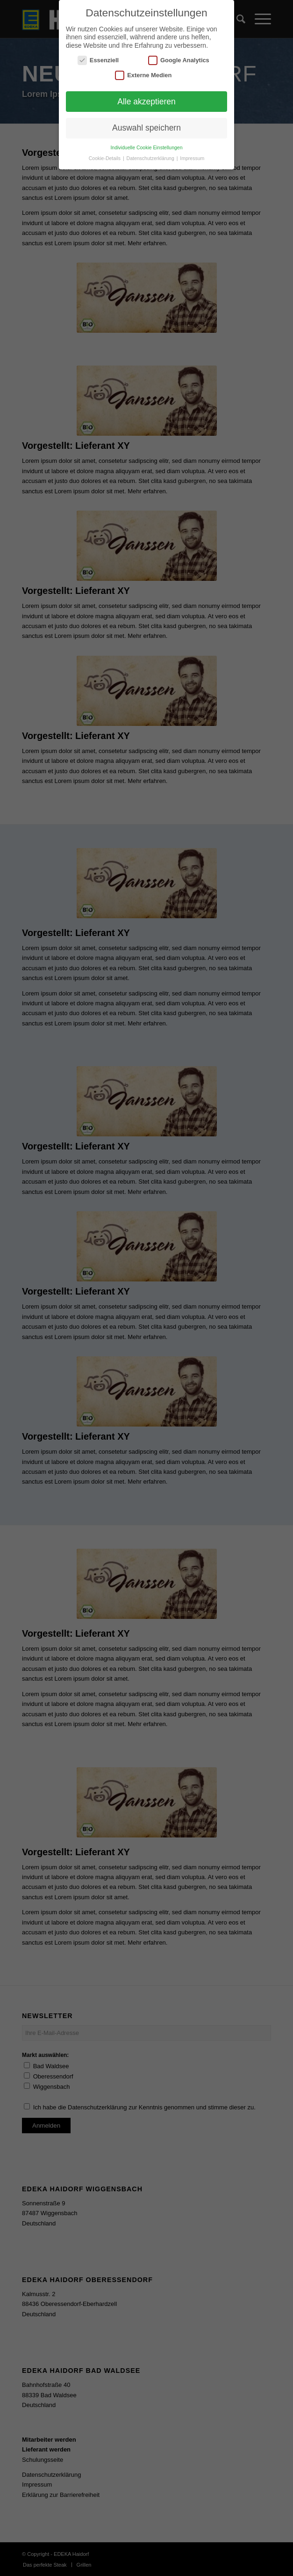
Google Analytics (178, 60)
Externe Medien (143, 75)
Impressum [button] (192, 158)
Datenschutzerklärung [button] (151, 158)
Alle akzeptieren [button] (146, 101)
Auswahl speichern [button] (146, 127)
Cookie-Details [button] (105, 158)
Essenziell (98, 60)
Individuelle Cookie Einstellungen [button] (146, 147)
